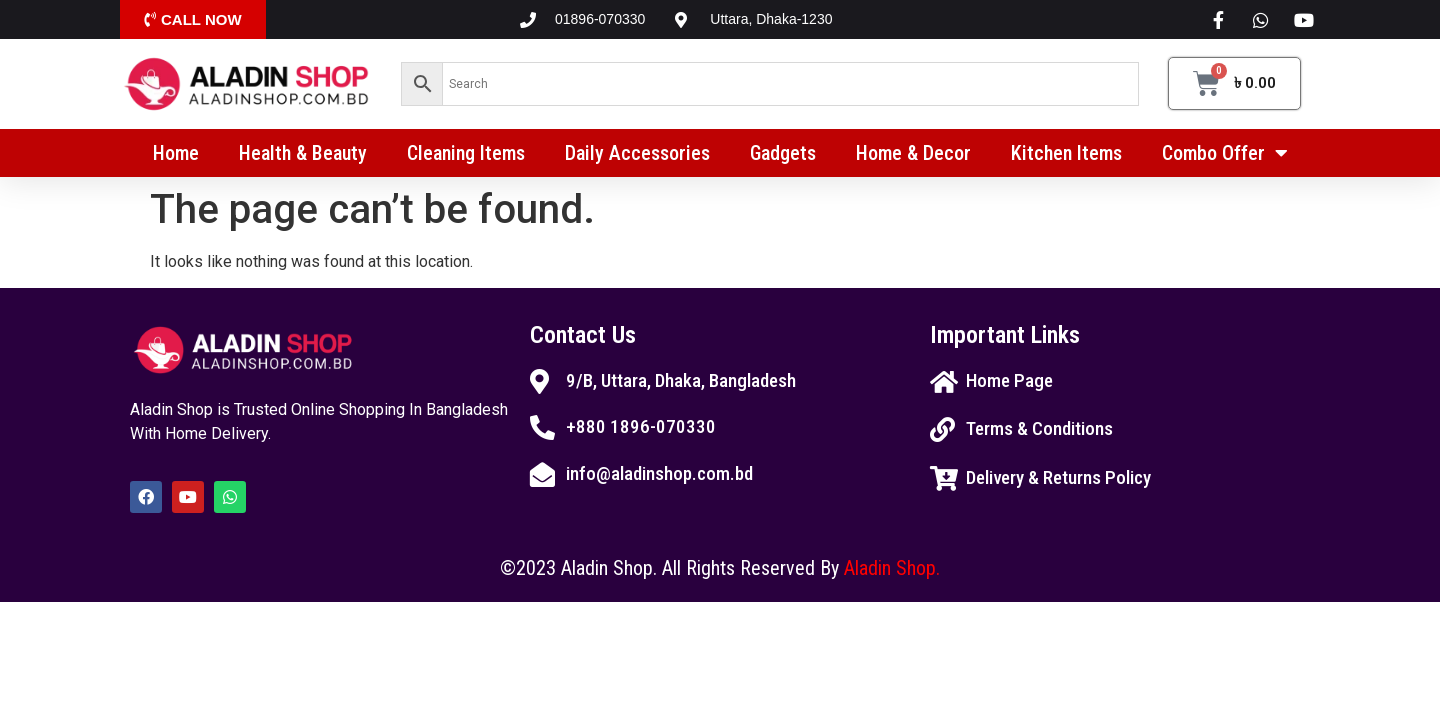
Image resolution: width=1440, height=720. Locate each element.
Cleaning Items (466, 153)
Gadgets (783, 153)
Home (176, 153)
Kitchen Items (1066, 153)
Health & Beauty (303, 153)
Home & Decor (913, 153)
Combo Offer (1225, 153)
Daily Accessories (637, 153)
